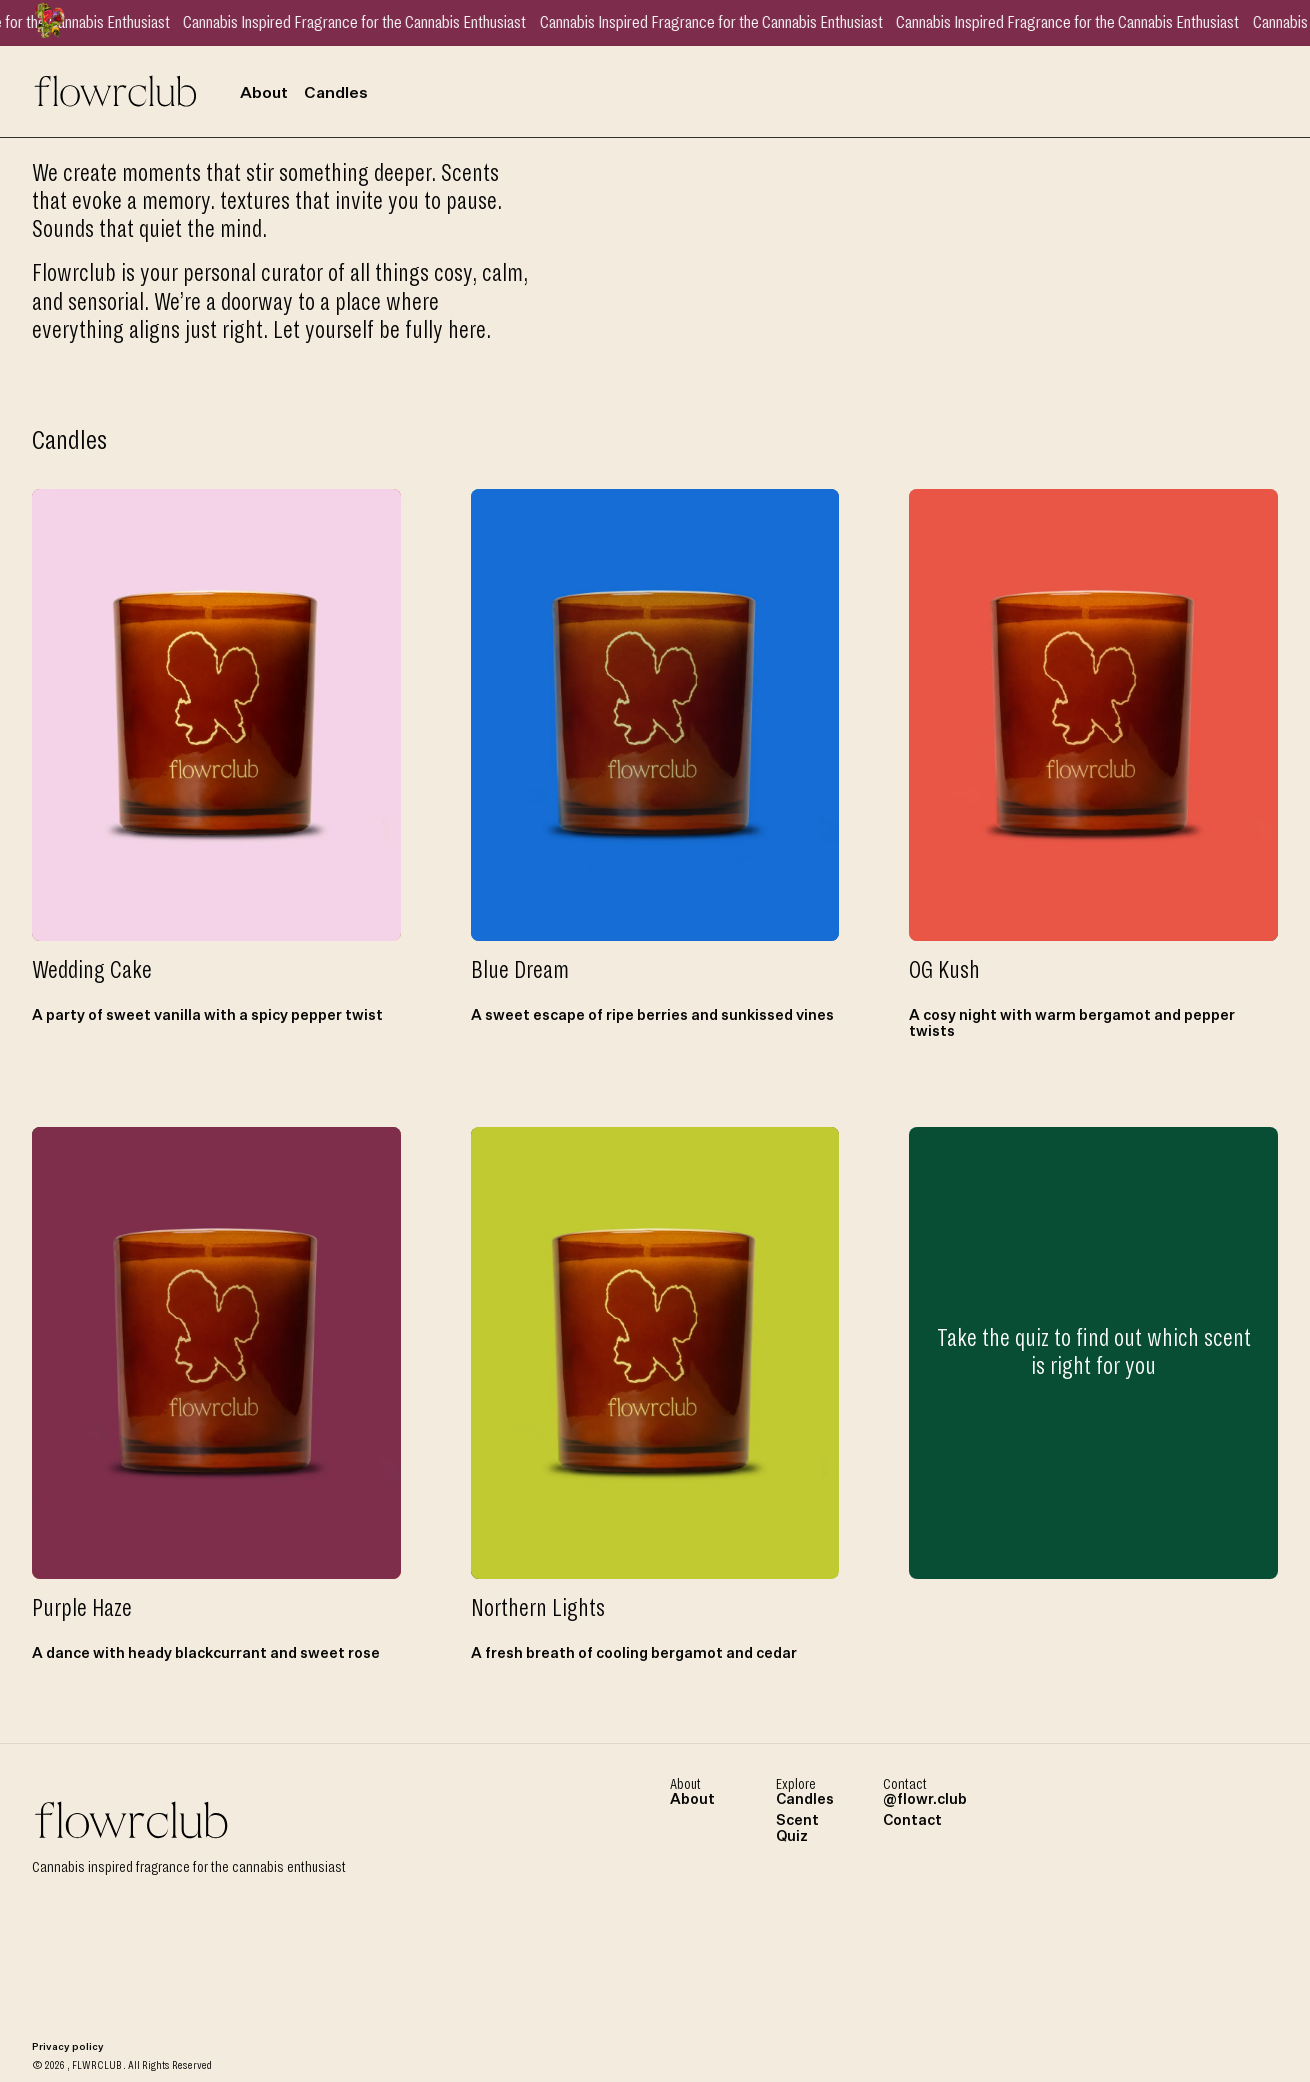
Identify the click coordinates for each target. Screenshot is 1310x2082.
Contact (912, 1821)
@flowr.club (925, 1800)
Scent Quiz (797, 1829)
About (264, 94)
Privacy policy (68, 2047)
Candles (336, 94)
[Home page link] (116, 89)
